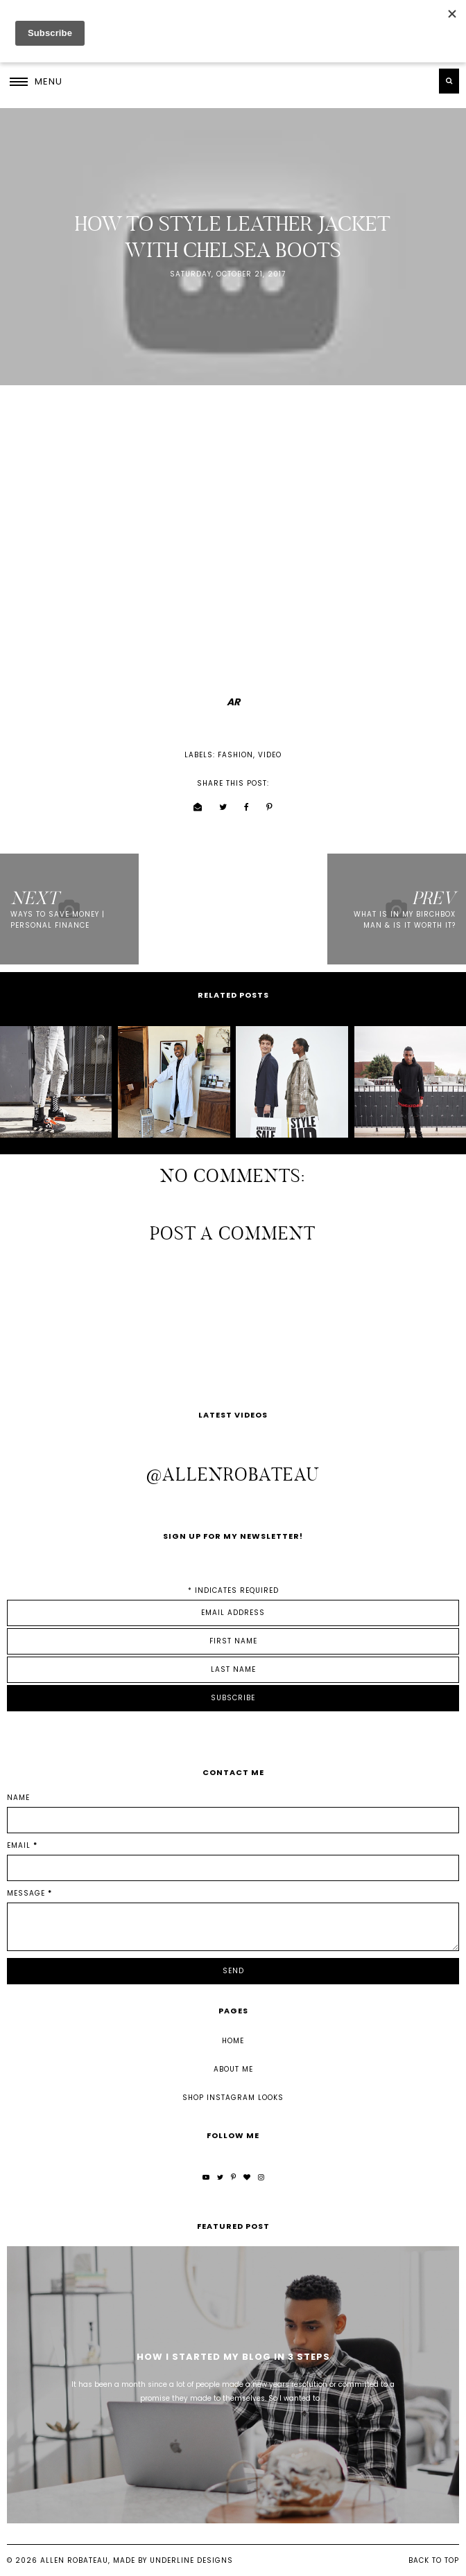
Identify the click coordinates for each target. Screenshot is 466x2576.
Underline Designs (191, 2560)
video (270, 755)
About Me (233, 2069)
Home (233, 2041)
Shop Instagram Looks (233, 2097)
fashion (235, 755)
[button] (36, 81)
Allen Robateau (74, 2560)
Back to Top (433, 2560)
